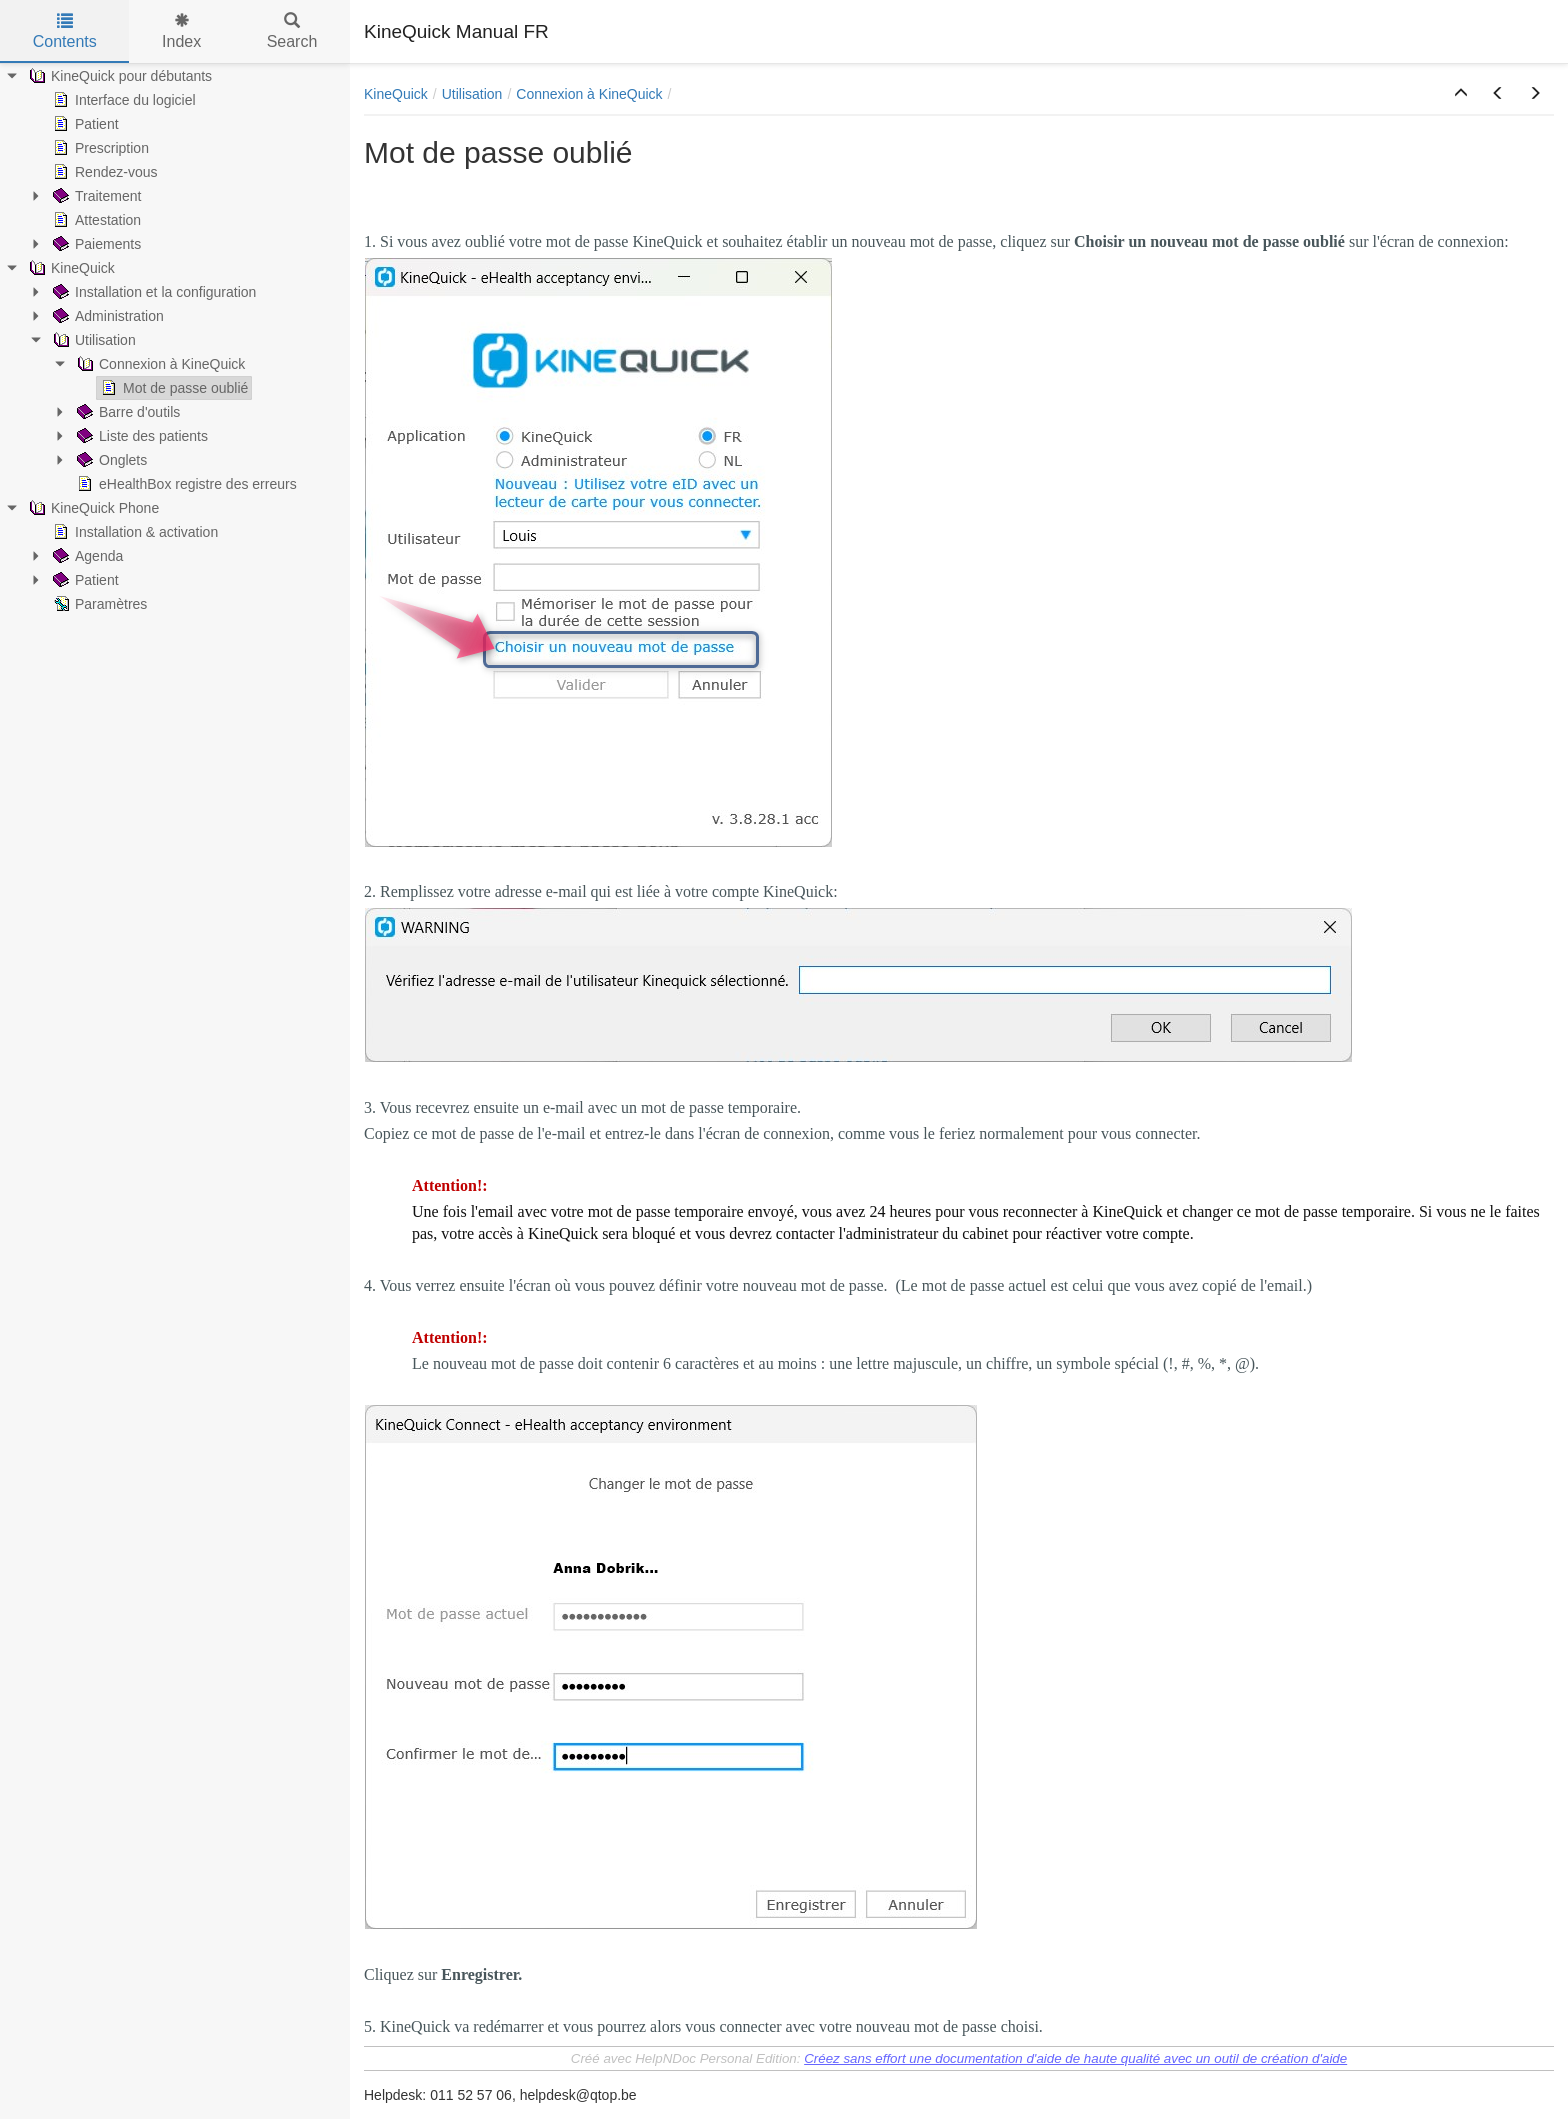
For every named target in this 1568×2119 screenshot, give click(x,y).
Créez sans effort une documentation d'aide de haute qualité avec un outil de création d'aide (1075, 2058)
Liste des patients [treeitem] (140, 436)
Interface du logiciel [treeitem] (122, 100)
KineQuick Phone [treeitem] (92, 508)
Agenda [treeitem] (86, 556)
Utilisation (472, 94)
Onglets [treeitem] (110, 460)
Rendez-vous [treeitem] (103, 172)
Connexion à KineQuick (589, 94)
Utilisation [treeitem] (92, 340)
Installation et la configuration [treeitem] (152, 292)
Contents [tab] (65, 31)
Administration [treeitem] (106, 316)
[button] (1461, 94)
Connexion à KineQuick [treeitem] (159, 364)
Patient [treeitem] (84, 124)
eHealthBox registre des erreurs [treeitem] (185, 484)
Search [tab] (292, 31)
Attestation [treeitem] (95, 220)
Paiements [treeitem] (95, 244)
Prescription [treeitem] (99, 148)
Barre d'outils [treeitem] (126, 412)
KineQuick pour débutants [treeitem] (118, 76)
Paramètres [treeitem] (98, 604)
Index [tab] (181, 31)
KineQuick (396, 94)
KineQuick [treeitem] (70, 268)
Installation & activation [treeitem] (133, 532)
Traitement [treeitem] (95, 196)
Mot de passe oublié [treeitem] (172, 388)
